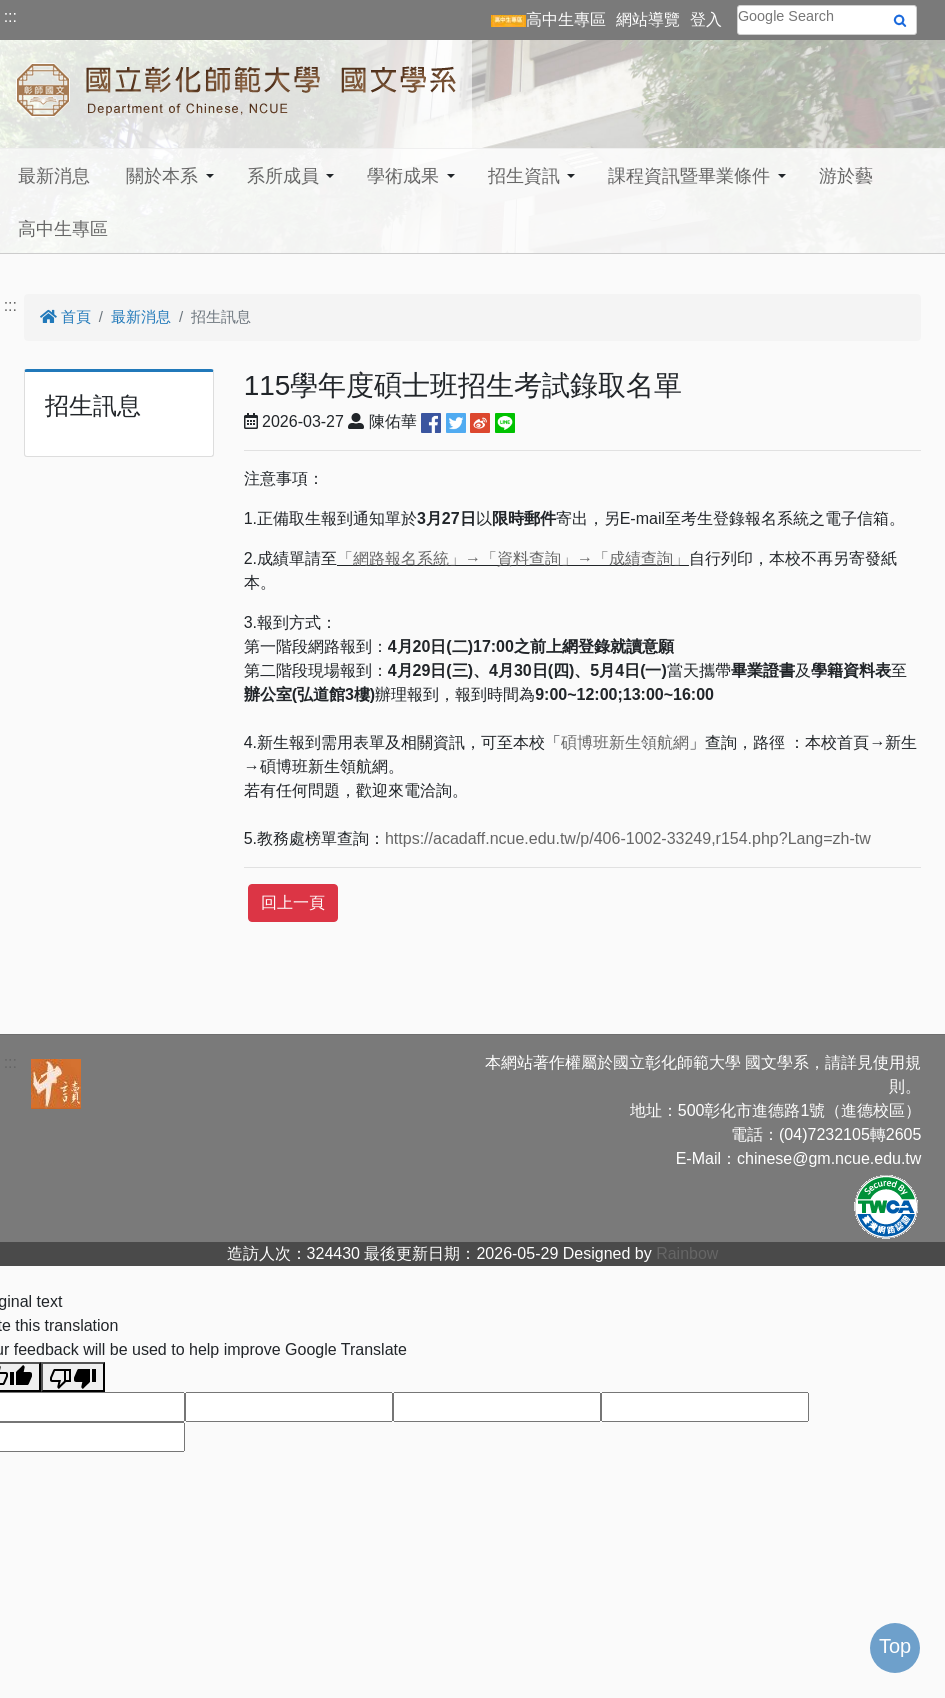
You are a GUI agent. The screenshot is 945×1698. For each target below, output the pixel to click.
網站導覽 (648, 19)
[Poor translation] (73, 1377)
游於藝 (846, 176)
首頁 (65, 316)
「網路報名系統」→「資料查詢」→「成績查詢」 (513, 558)
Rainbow (687, 1253)
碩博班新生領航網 (625, 742)
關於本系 (162, 176)
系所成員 (283, 176)
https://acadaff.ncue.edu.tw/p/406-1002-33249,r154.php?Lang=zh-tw (628, 838)
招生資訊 (524, 176)
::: (10, 16)
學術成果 (403, 176)
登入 (706, 19)
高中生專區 (63, 229)
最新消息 (54, 176)
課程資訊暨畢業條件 (689, 176)
